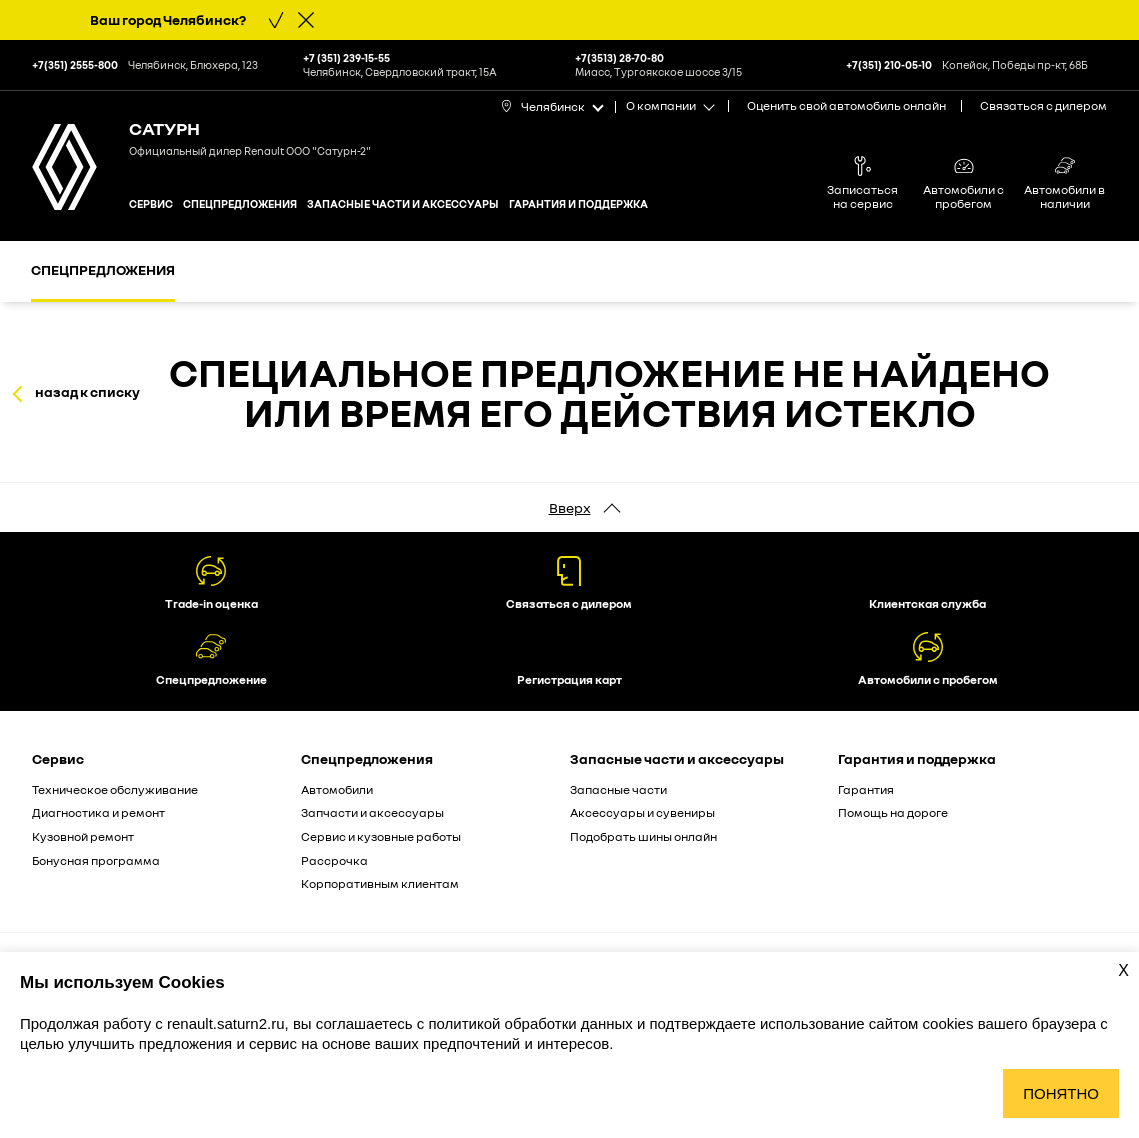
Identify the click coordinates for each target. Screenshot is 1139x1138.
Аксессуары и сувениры (642, 812)
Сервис (151, 203)
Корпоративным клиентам (380, 883)
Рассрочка (334, 860)
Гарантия (866, 789)
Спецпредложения (240, 203)
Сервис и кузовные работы (381, 836)
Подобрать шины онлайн (643, 836)
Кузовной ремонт (83, 836)
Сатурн (164, 128)
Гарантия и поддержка (578, 203)
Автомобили (337, 789)
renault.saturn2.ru (226, 1023)
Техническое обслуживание (115, 789)
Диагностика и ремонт (98, 812)
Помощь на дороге (893, 812)
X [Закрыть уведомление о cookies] (1123, 970)
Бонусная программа (96, 860)
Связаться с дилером (1043, 105)
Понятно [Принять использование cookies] (1061, 1093)
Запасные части (618, 789)
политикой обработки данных (532, 1023)
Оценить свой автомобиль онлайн (846, 105)
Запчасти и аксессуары (372, 812)
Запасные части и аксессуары (403, 203)
